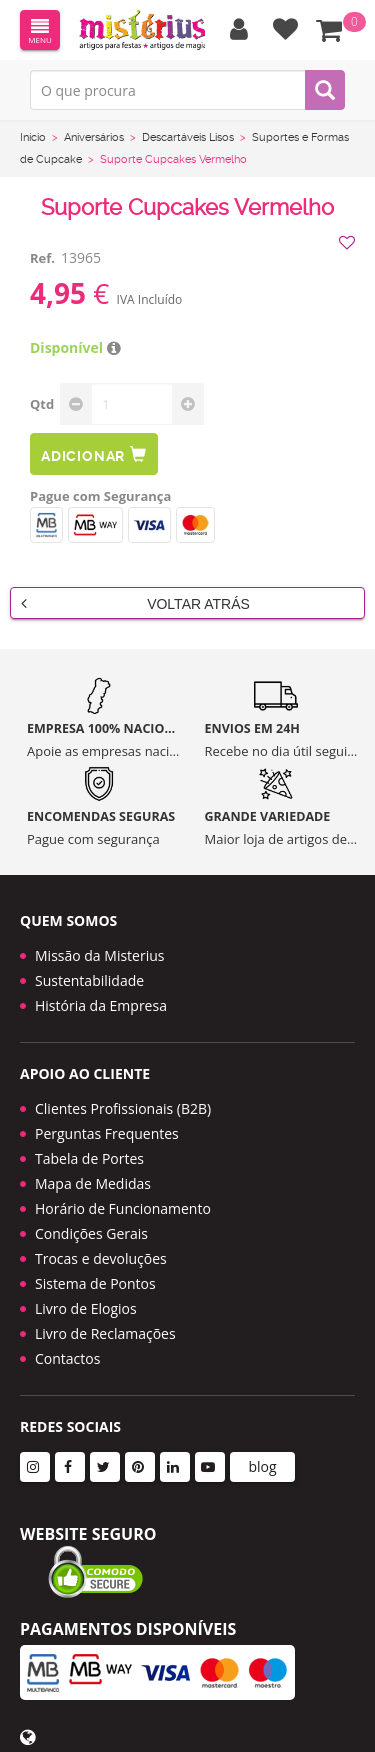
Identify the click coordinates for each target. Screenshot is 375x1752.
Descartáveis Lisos (188, 137)
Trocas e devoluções (101, 1258)
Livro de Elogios (86, 1308)
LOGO (142, 30)
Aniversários (94, 137)
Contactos (67, 1358)
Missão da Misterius (99, 955)
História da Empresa (101, 1005)
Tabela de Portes (89, 1158)
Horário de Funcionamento (123, 1208)
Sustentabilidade (89, 980)
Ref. (42, 258)
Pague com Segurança (100, 496)
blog (262, 1466)
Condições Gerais (91, 1233)
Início (33, 137)
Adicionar (94, 454)
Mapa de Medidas (93, 1183)
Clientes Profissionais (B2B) (123, 1108)
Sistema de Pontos (95, 1283)
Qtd (42, 404)
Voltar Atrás (135, 603)
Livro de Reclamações (105, 1333)
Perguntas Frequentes (107, 1133)
